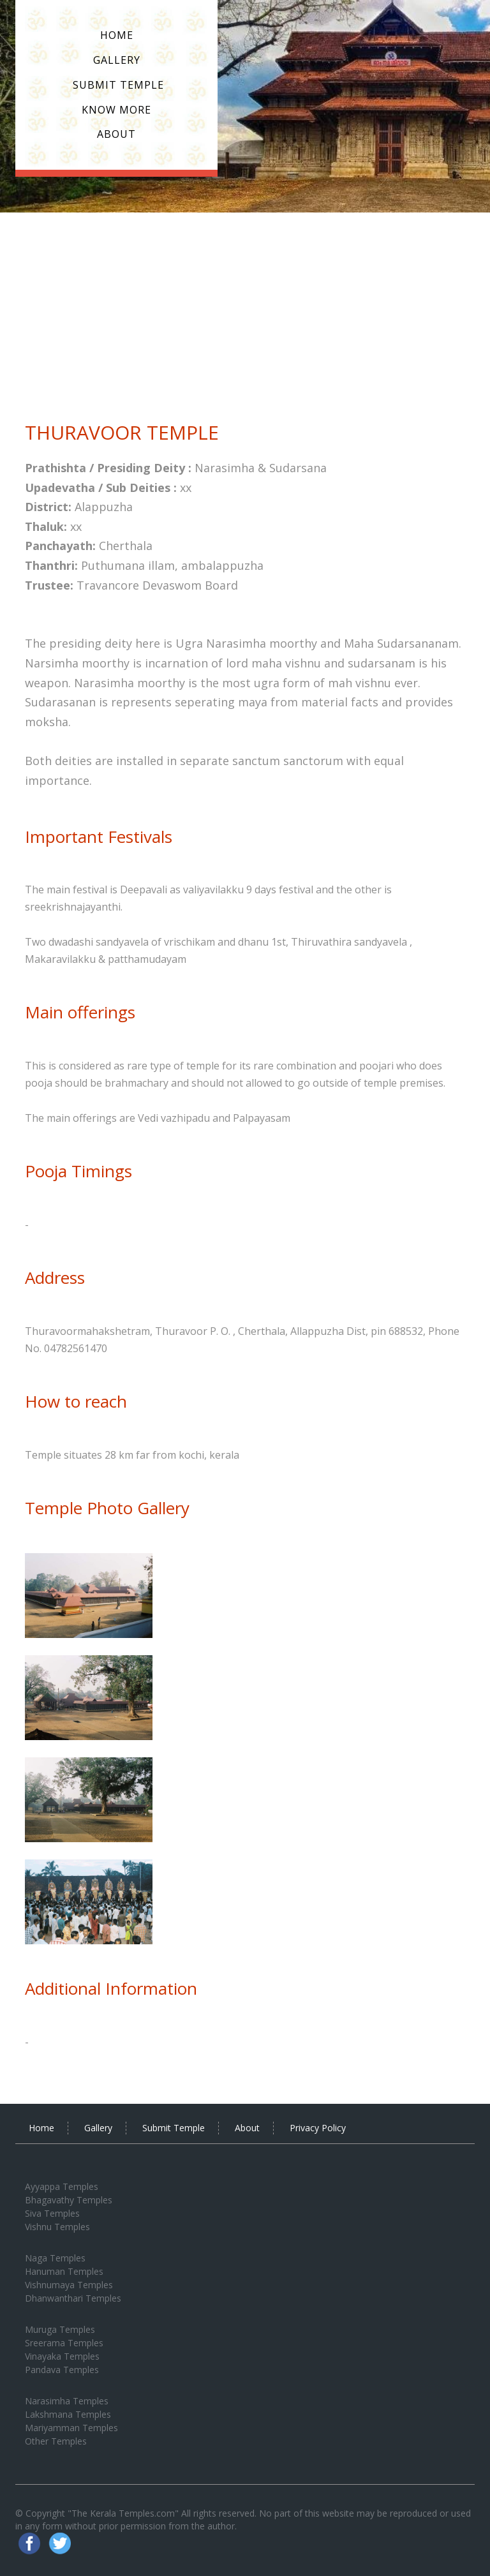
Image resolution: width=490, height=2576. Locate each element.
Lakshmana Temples (68, 2414)
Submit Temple (117, 85)
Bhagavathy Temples (68, 2200)
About (116, 134)
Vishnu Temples (57, 2227)
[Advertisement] (245, 308)
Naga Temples (55, 2258)
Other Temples (56, 2441)
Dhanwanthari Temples (73, 2298)
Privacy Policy (318, 2128)
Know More (116, 110)
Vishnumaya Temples (69, 2285)
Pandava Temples (62, 2370)
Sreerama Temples (64, 2343)
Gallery (116, 60)
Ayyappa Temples (61, 2186)
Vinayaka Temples (62, 2356)
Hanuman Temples (64, 2271)
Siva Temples (52, 2213)
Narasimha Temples (66, 2401)
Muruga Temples (60, 2329)
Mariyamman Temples (71, 2428)
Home (116, 35)
